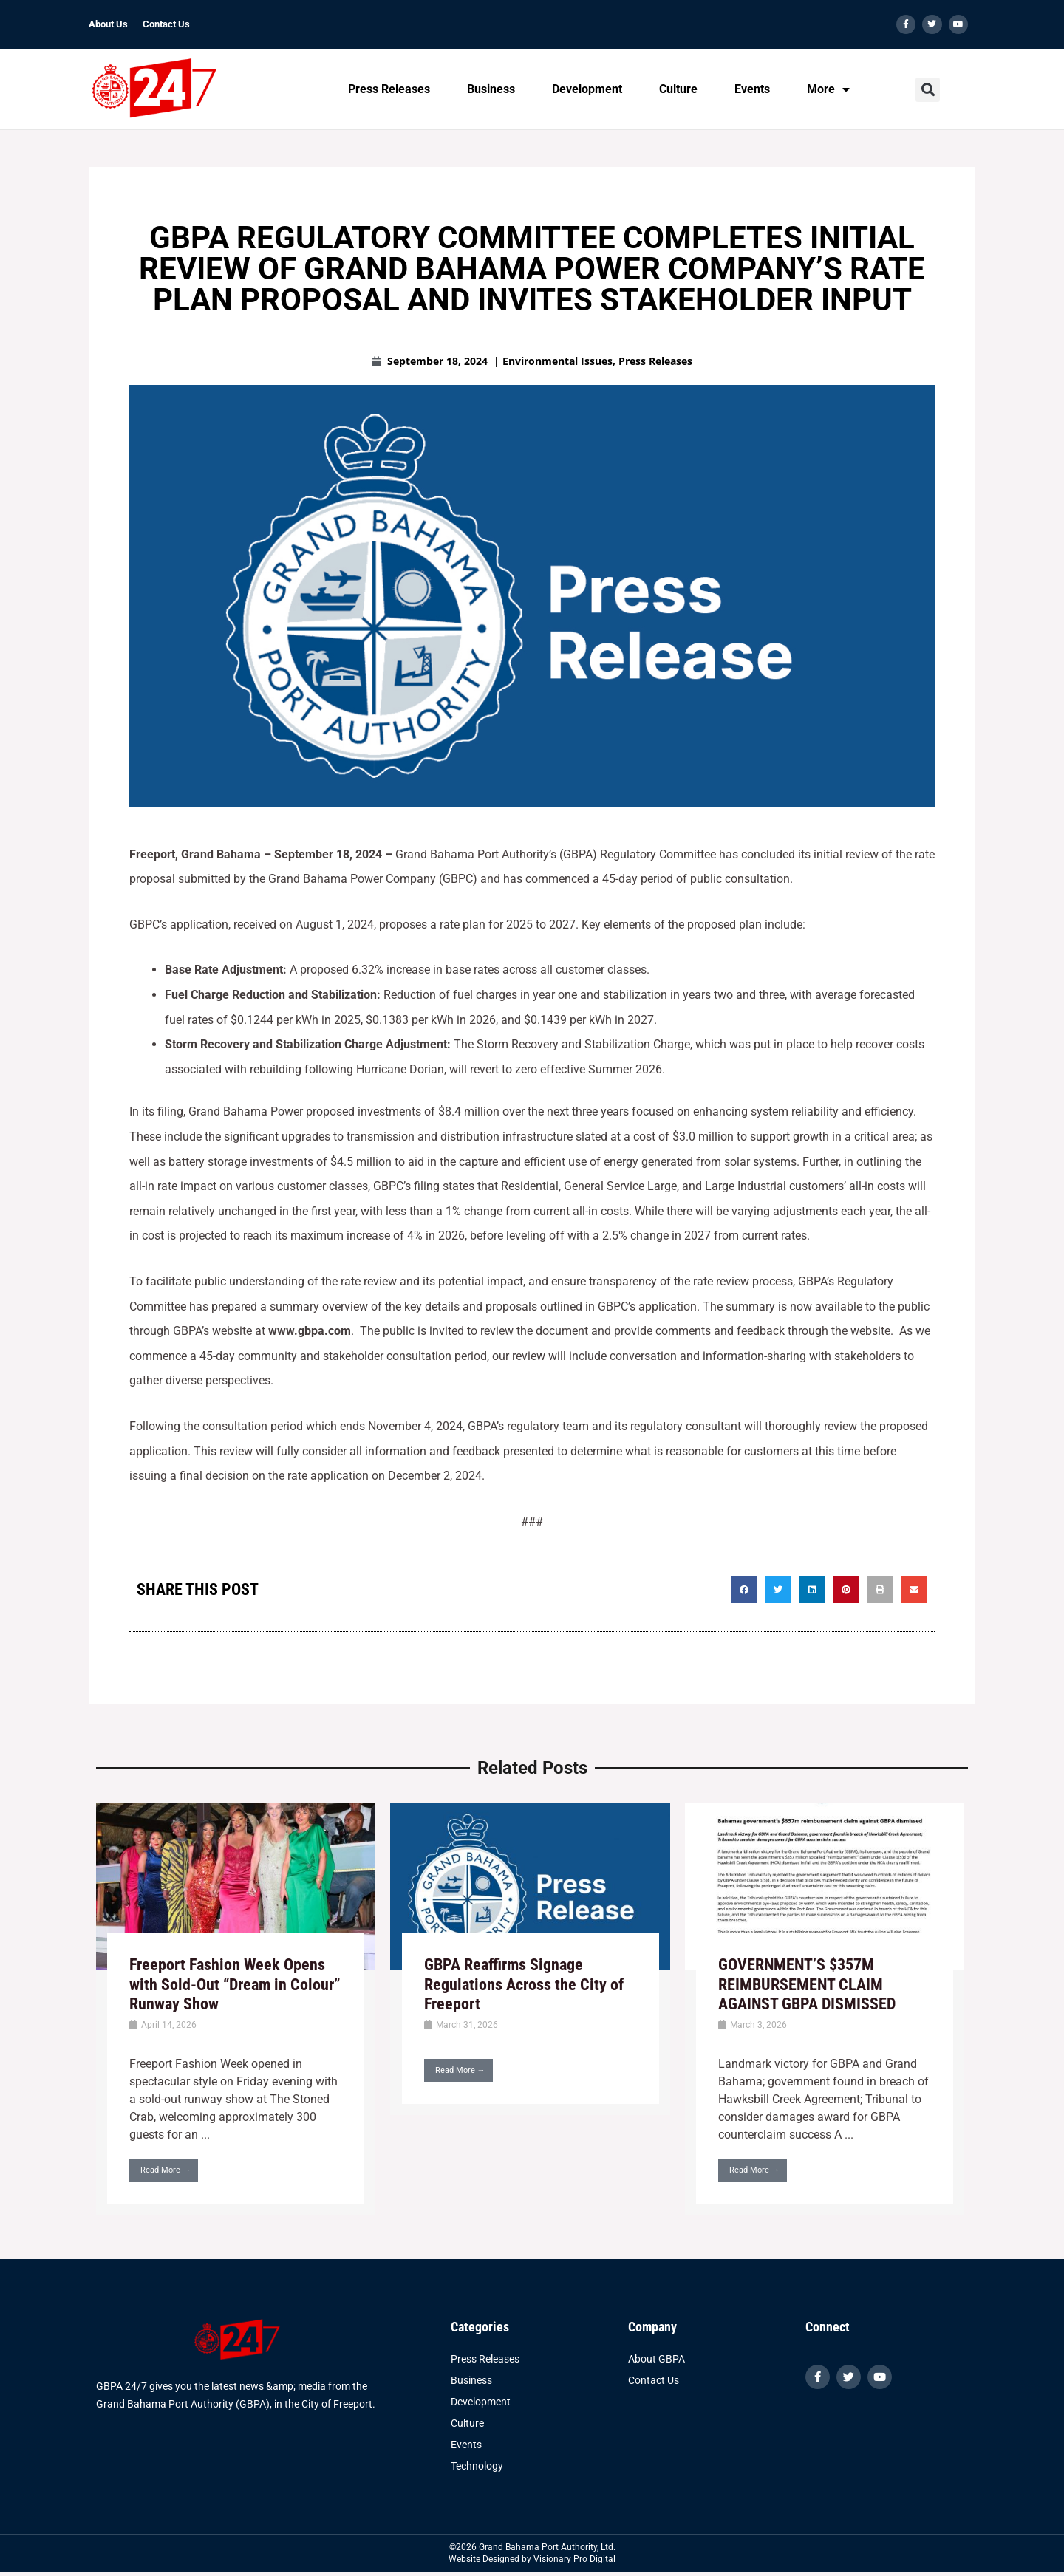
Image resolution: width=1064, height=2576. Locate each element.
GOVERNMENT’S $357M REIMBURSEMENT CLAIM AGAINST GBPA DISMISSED (807, 1984)
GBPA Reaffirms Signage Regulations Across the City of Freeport (524, 1984)
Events (752, 89)
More (828, 89)
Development (587, 89)
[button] (927, 90)
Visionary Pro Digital (574, 2559)
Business (491, 89)
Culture (678, 89)
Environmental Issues (557, 361)
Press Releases (389, 89)
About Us (108, 24)
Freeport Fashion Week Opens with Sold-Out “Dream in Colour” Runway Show (235, 1984)
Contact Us (166, 24)
